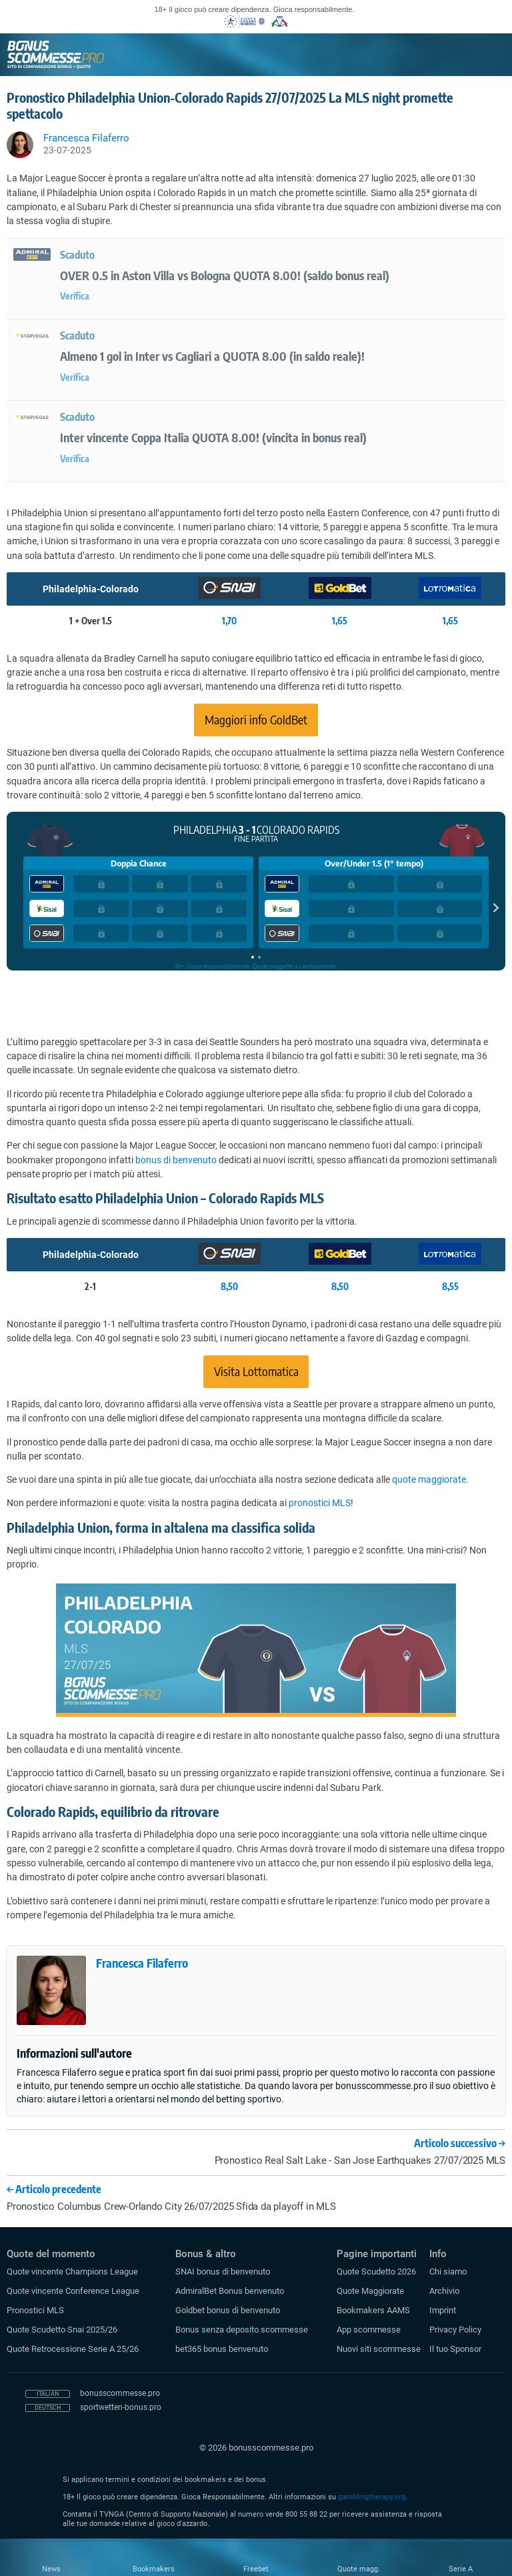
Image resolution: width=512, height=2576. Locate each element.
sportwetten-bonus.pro (120, 2407)
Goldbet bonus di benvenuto (227, 2310)
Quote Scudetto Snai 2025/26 (62, 2330)
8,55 (450, 1286)
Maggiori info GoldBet (256, 719)
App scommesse (369, 2330)
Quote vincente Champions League (72, 2272)
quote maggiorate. (430, 1479)
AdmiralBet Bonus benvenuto (229, 2291)
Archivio (444, 2291)
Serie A (461, 2569)
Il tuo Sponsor (455, 2349)
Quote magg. (358, 2569)
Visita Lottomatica (256, 1371)
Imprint (442, 2310)
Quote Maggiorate (370, 2291)
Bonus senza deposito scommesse (241, 2330)
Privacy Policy (455, 2330)
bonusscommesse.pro (120, 2393)
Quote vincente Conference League (73, 2291)
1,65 (339, 620)
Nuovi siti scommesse (379, 2349)
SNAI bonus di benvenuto (222, 2272)
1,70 (229, 620)
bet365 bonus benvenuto (221, 2349)
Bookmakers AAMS (373, 2310)
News (51, 2569)
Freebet (256, 2569)
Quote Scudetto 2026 (376, 2272)
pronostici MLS (320, 1502)
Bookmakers (154, 2569)
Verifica (74, 295)
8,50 (229, 1286)
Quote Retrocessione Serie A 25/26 (73, 2349)
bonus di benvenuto (176, 1160)
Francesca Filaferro (142, 1962)
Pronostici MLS (35, 2310)
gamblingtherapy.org (371, 2497)
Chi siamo (448, 2272)
